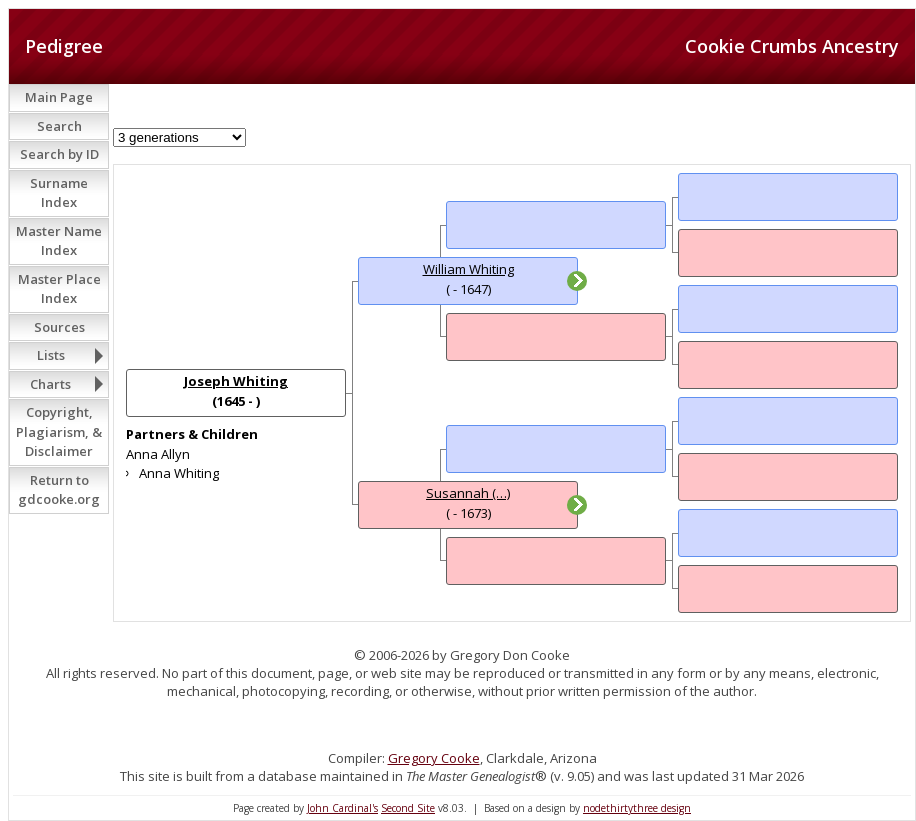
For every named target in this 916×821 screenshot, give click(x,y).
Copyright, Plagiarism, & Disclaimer (59, 431)
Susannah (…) (468, 493)
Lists (51, 355)
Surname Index (59, 193)
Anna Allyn (158, 454)
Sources (59, 327)
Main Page (59, 97)
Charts (50, 384)
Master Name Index (59, 241)
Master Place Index (59, 289)
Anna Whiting (179, 473)
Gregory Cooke (434, 758)
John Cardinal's (342, 808)
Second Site (408, 808)
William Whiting (468, 269)
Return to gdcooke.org (59, 490)
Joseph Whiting (236, 381)
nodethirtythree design (637, 808)
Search (59, 126)
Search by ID (59, 154)
